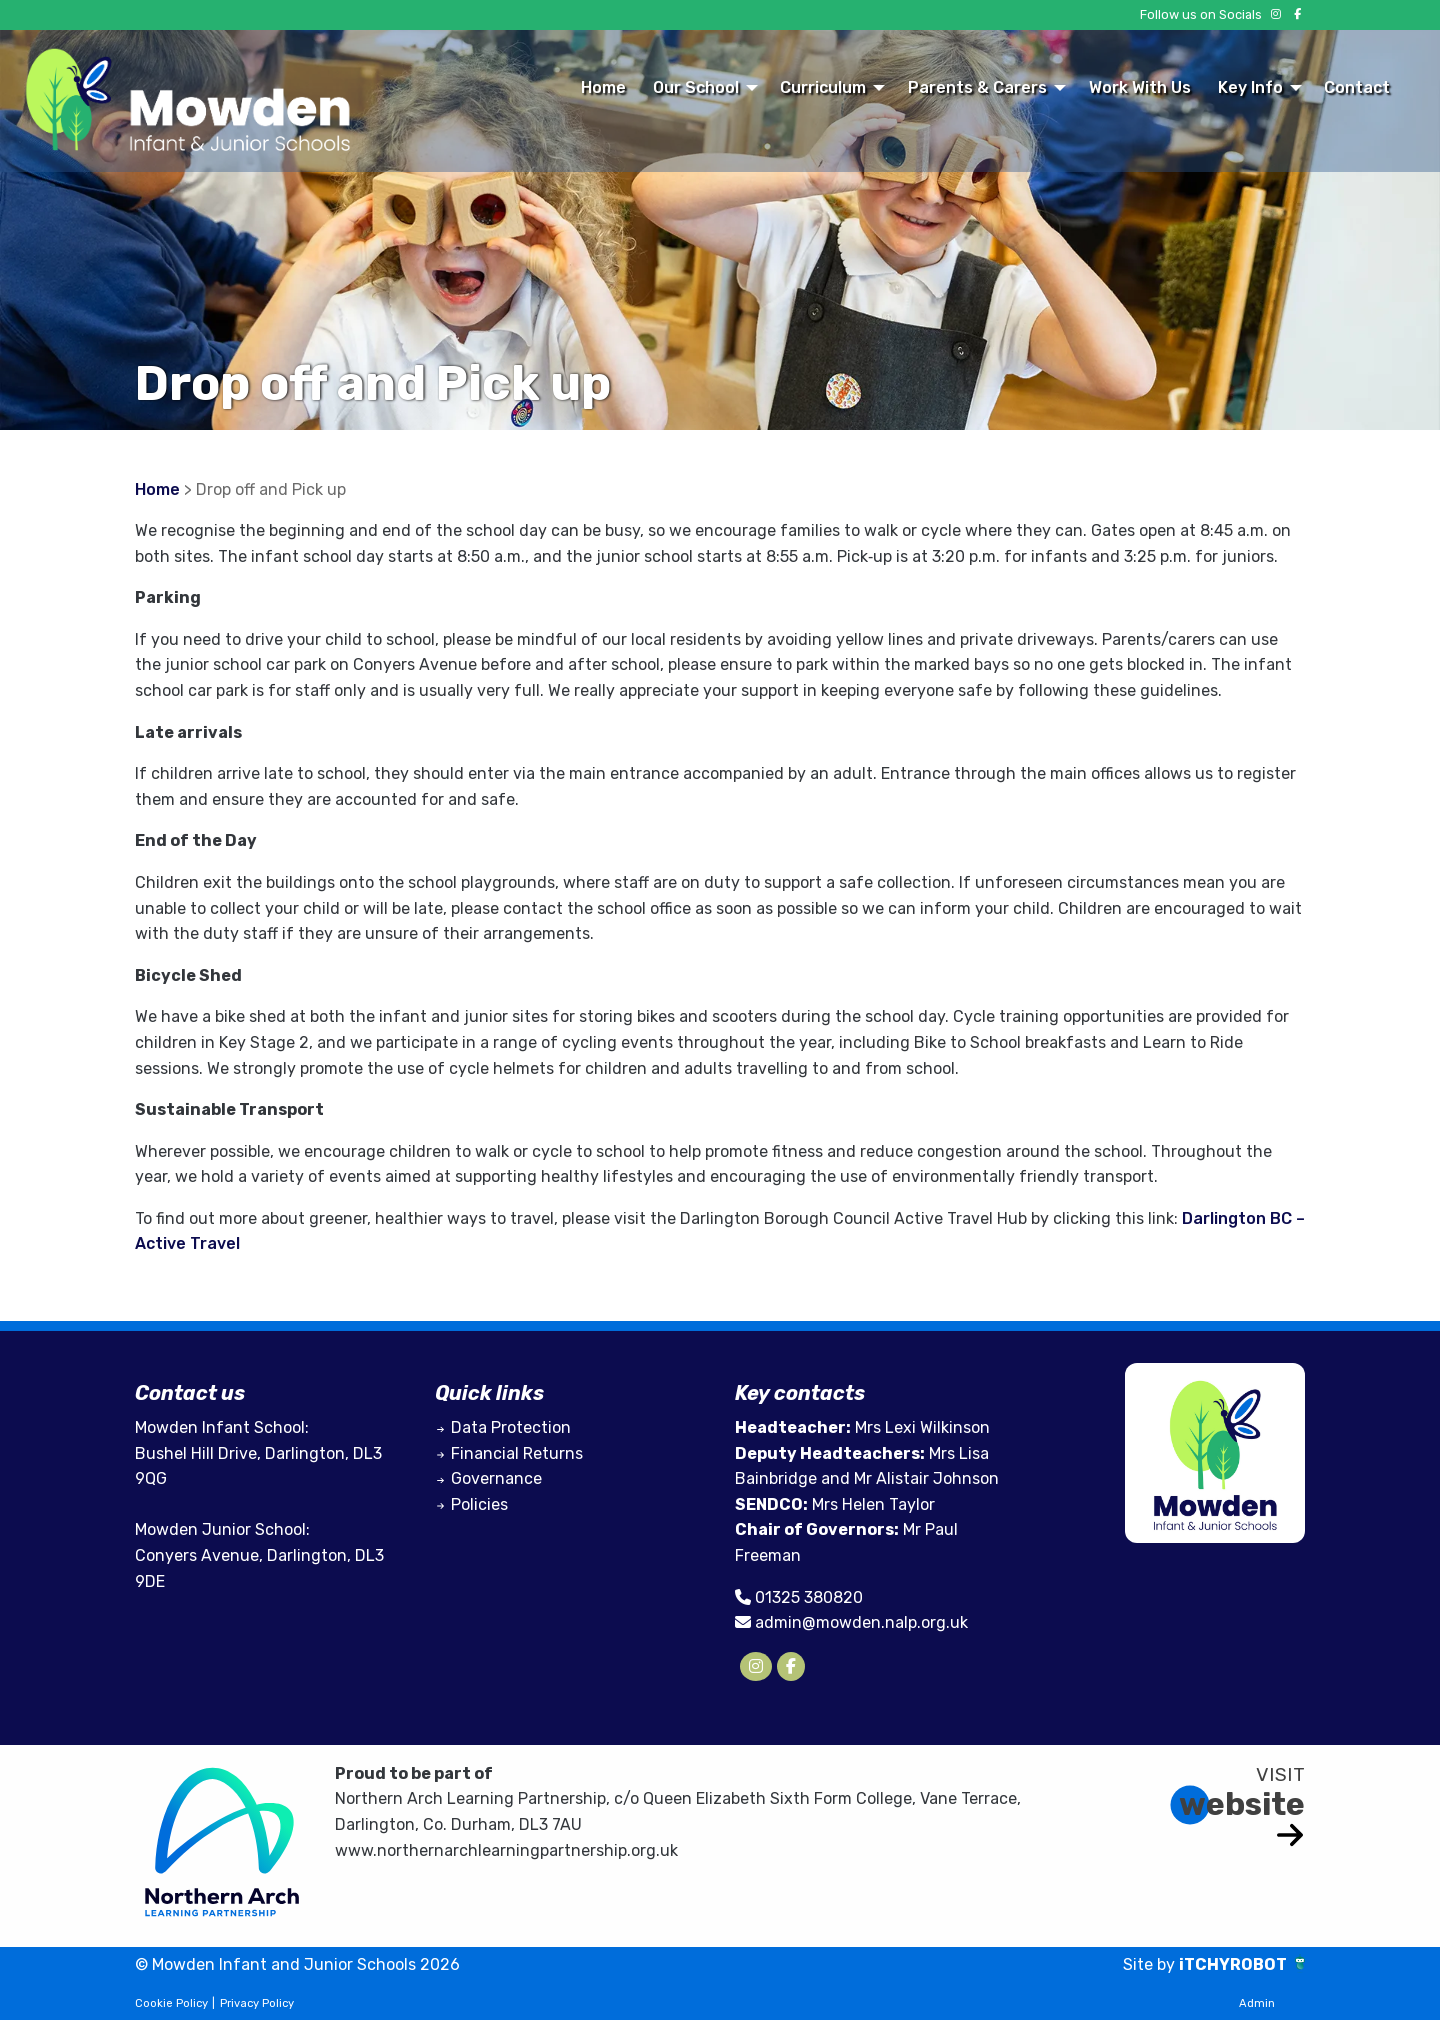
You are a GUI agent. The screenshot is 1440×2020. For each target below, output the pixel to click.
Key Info (1250, 87)
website (1242, 1804)
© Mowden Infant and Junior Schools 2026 (297, 1964)
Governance (496, 1478)
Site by (1151, 1964)
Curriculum (823, 87)
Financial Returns (517, 1453)
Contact (1357, 87)
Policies (479, 1504)
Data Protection (511, 1427)
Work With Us (1140, 87)
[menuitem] (603, 87)
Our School (696, 87)
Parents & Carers (977, 87)
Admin (1257, 2003)
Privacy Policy (257, 2003)
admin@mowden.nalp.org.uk (861, 1622)
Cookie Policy (171, 2003)
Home (603, 87)
